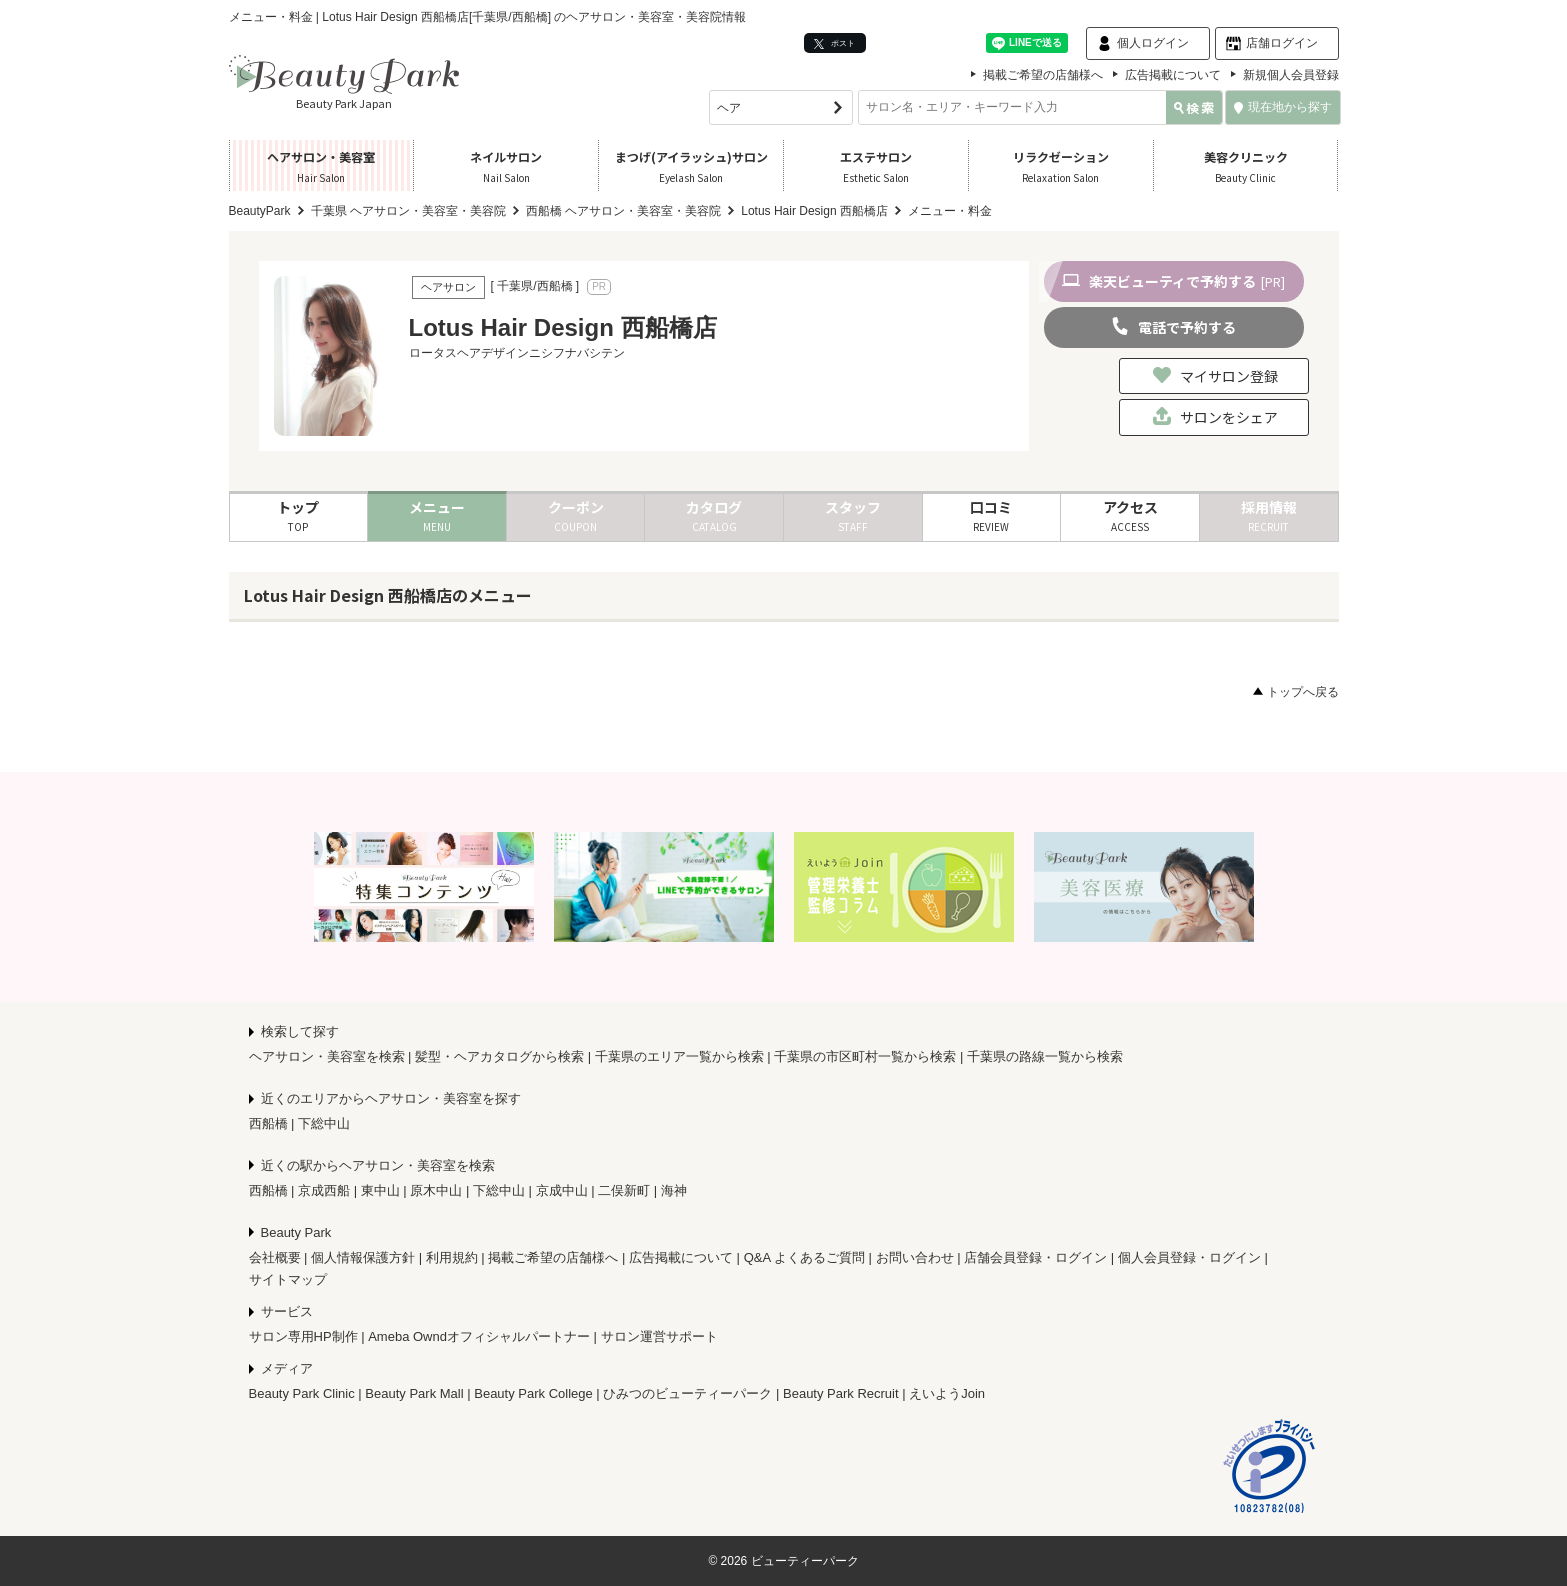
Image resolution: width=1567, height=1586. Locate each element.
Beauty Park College (533, 1393)
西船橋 (268, 1123)
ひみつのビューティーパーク (687, 1393)
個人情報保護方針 (363, 1257)
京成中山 (562, 1190)
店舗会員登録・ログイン (1035, 1257)
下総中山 (324, 1123)
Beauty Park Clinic (302, 1393)
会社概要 (275, 1257)
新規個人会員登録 (1291, 75)
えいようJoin (947, 1393)
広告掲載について (1173, 75)
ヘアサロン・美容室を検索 (327, 1056)
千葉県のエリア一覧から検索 (679, 1056)
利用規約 (452, 1257)
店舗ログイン (1282, 43)
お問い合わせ (915, 1257)
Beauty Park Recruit (841, 1393)
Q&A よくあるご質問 (804, 1257)
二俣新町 (624, 1190)
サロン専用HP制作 (303, 1336)
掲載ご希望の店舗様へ (1043, 75)
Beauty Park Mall (414, 1393)
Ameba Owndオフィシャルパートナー (479, 1336)
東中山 (380, 1190)
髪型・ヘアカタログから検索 (499, 1056)
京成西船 (324, 1190)
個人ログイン (1153, 43)
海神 (674, 1190)
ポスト (834, 43)
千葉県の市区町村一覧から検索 (865, 1056)
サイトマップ (288, 1279)
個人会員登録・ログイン (1189, 1257)
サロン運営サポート (659, 1336)
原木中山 (436, 1190)
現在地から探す (1283, 107)
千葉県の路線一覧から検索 (1045, 1056)
